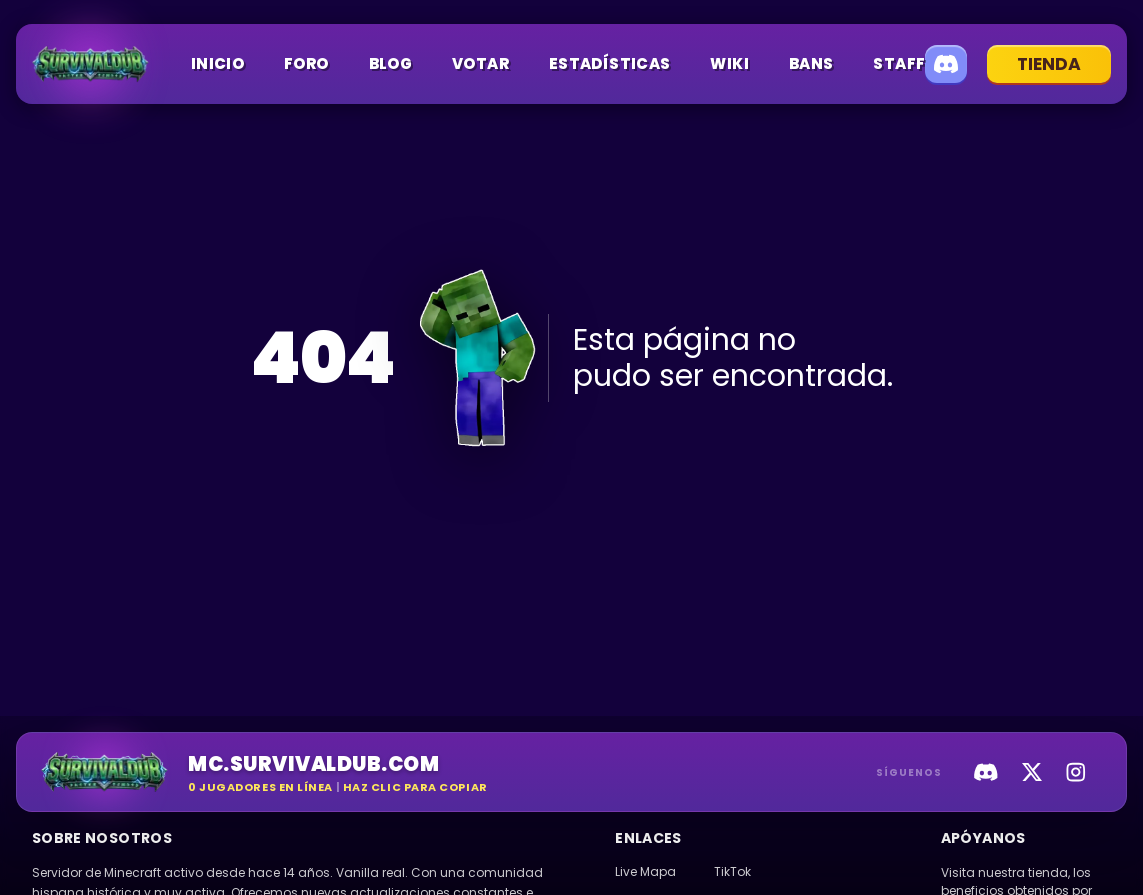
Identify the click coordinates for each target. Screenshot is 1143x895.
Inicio (217, 63)
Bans (811, 63)
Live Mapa (645, 871)
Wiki (729, 63)
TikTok (732, 871)
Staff (899, 63)
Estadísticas (610, 63)
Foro (306, 63)
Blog (391, 63)
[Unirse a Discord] (946, 64)
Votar (480, 63)
